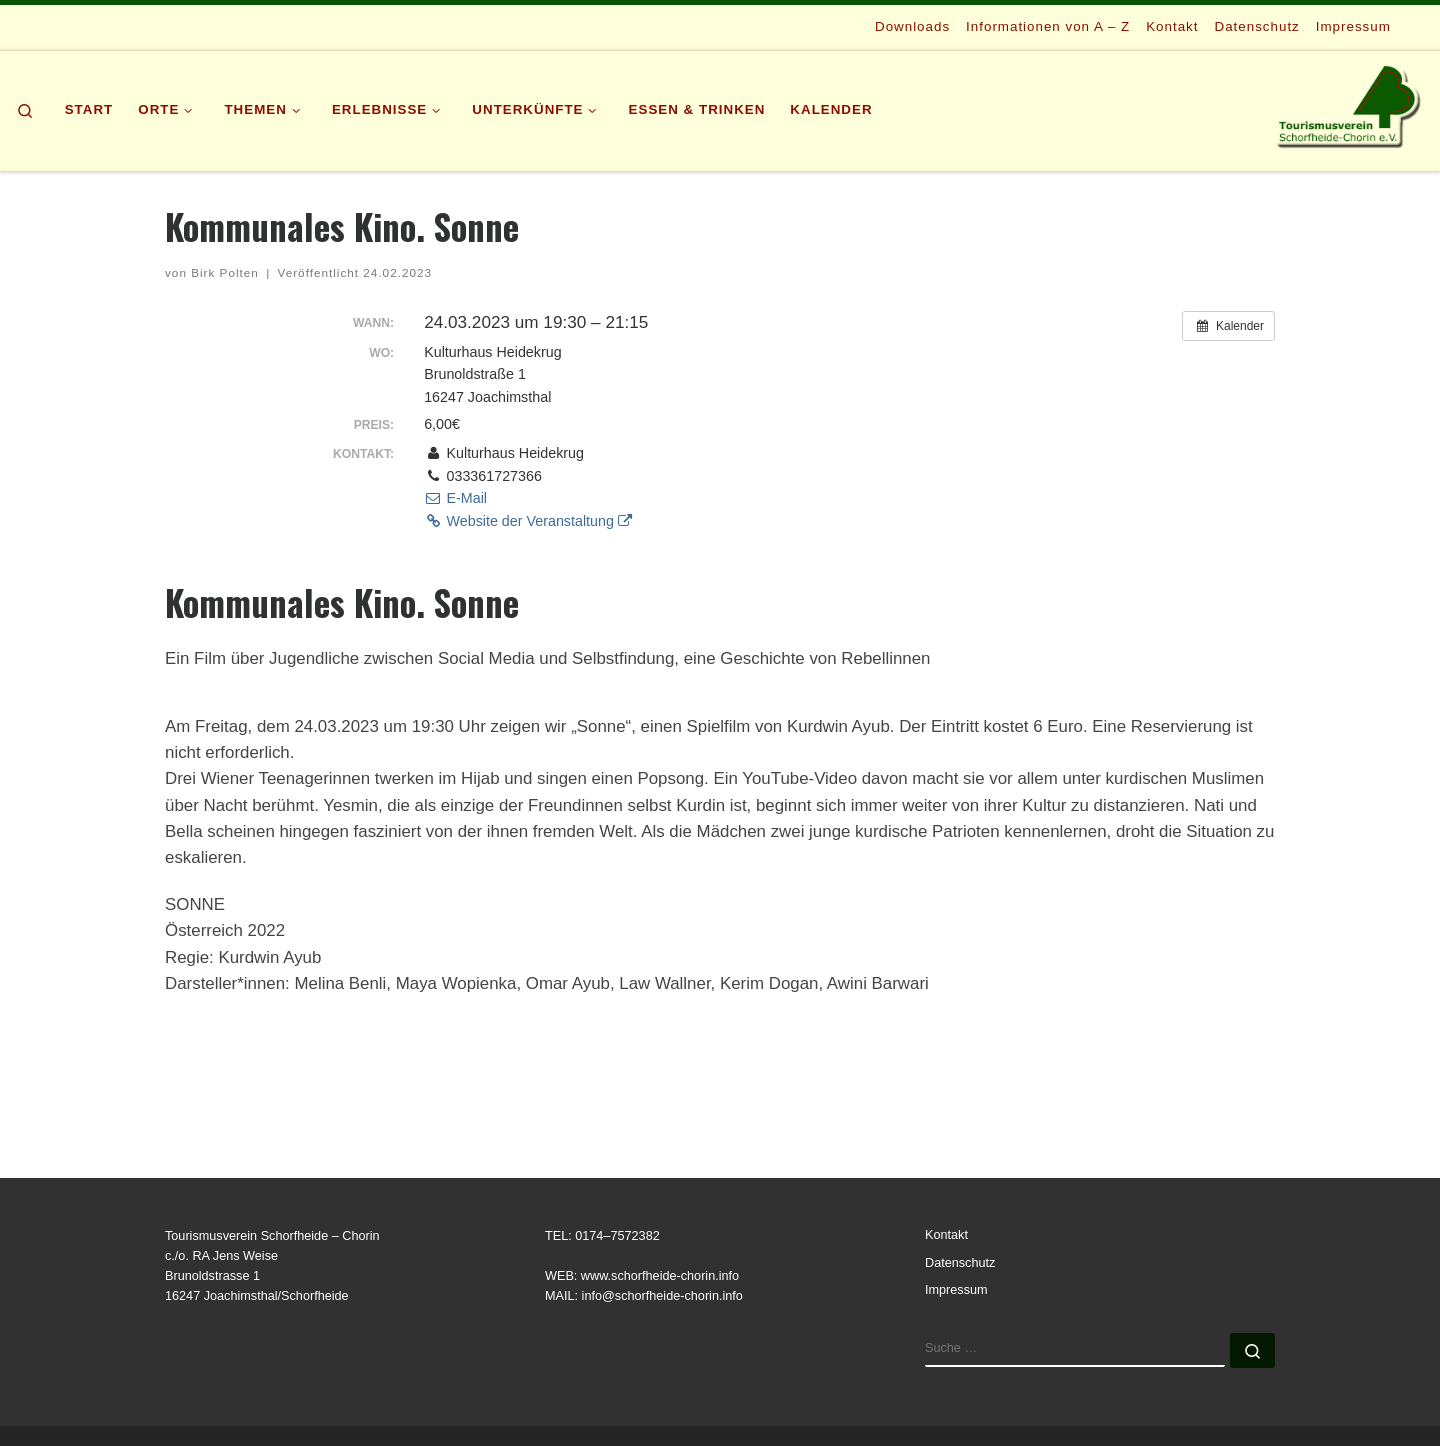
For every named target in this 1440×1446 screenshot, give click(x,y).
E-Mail (455, 498)
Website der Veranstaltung (528, 521)
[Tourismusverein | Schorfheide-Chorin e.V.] (1350, 105)
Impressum (956, 1290)
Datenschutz (960, 1263)
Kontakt (946, 1235)
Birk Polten (225, 272)
